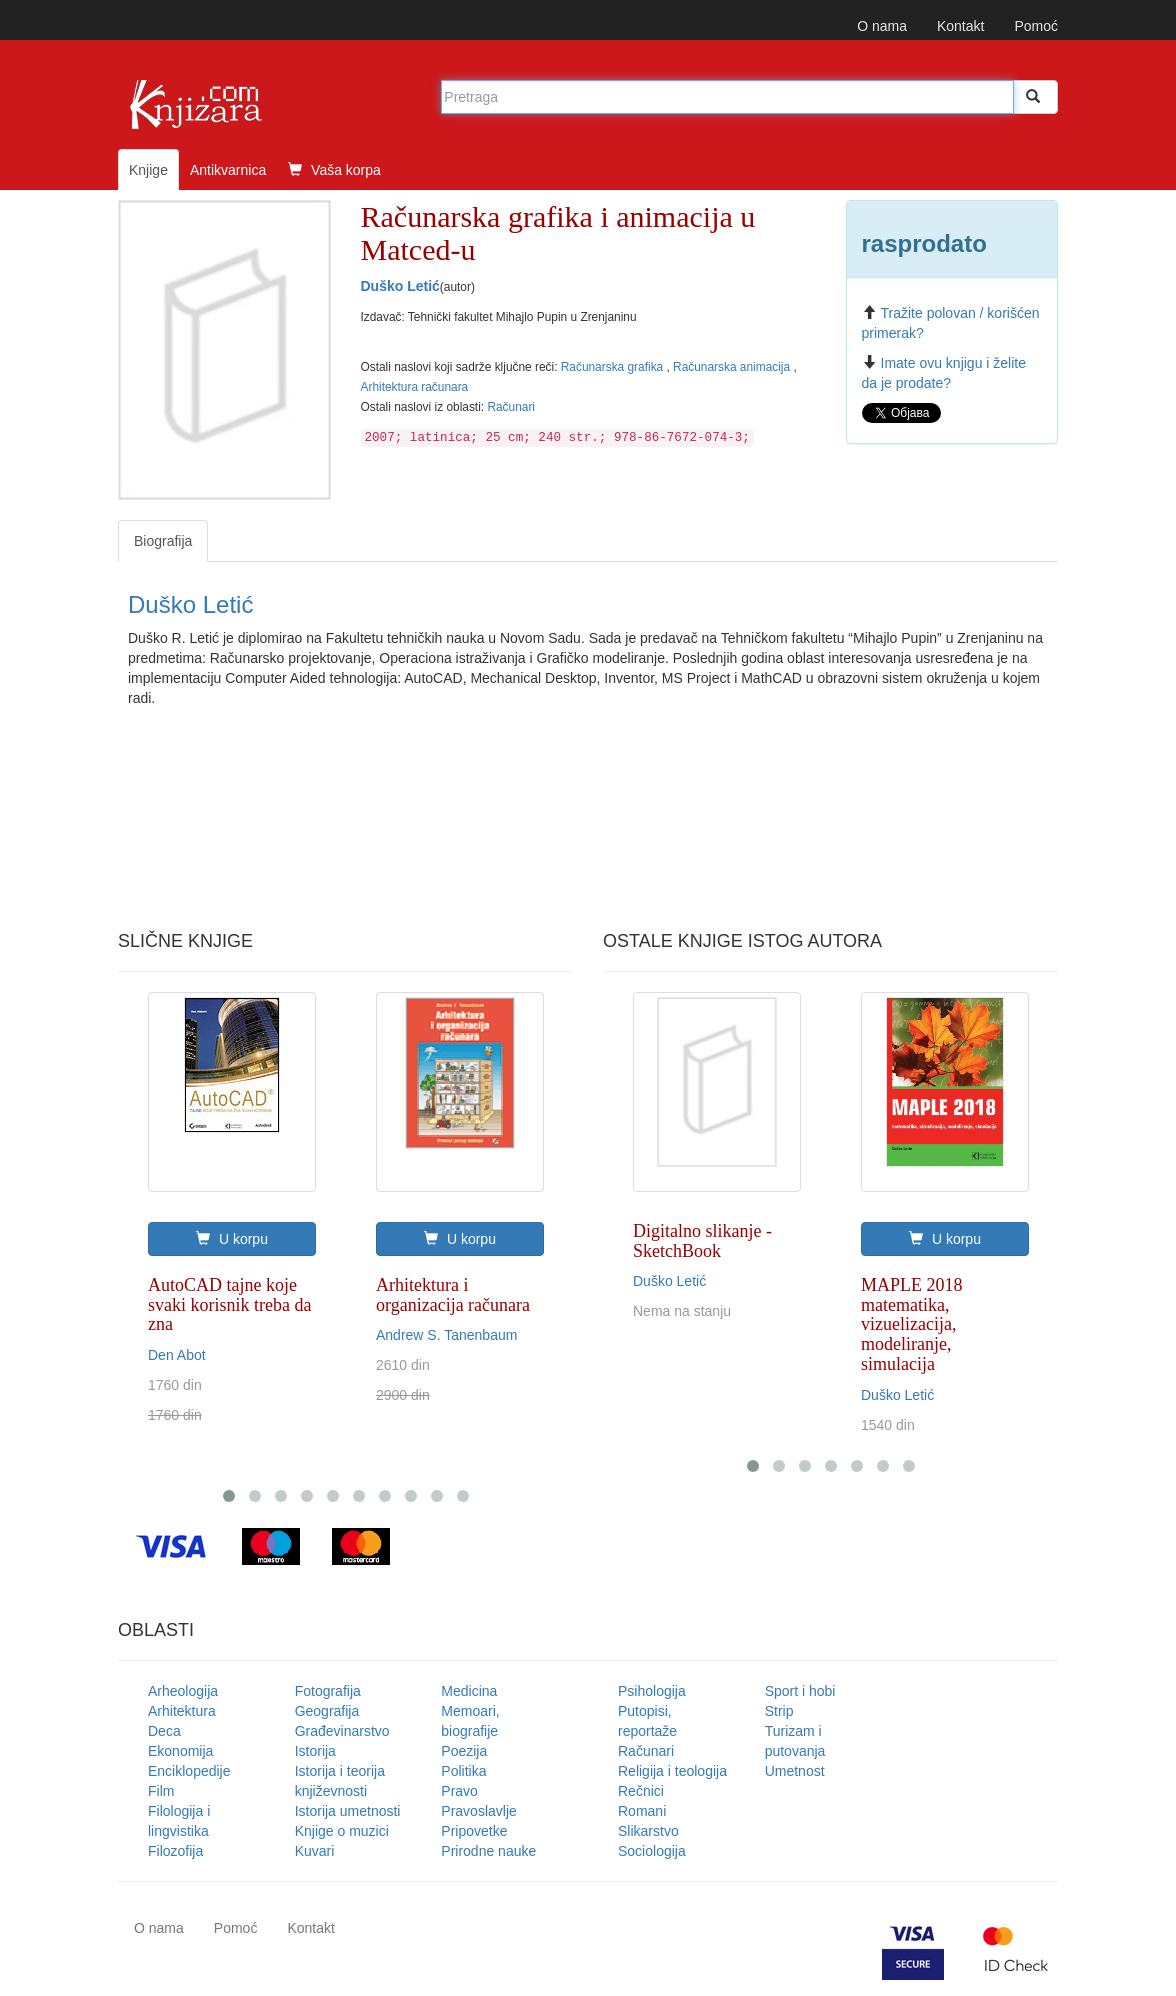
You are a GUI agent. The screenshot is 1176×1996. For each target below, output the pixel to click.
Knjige (148, 170)
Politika (463, 1771)
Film (161, 1791)
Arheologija (183, 1691)
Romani (642, 1811)
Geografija (327, 1711)
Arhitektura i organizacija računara (453, 1295)
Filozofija (175, 1851)
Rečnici (641, 1791)
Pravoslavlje (478, 1811)
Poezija (464, 1751)
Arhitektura (182, 1711)
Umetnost (795, 1771)
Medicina (469, 1691)
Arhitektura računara (415, 387)
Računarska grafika (614, 367)
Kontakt (960, 26)
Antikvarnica (228, 170)
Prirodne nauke (488, 1851)
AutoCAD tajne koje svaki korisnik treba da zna (229, 1305)
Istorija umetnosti (348, 1811)
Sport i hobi (800, 1691)
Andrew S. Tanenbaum (446, 1335)
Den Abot (177, 1355)
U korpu (232, 1239)
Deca (164, 1731)
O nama (882, 26)
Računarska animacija (733, 367)
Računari (511, 407)
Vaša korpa (334, 170)
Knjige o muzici (342, 1831)
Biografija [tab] (163, 541)
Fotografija (328, 1691)
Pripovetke (474, 1831)
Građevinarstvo (342, 1731)
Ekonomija (180, 1751)
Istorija (315, 1751)
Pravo (459, 1791)
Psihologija (652, 1691)
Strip (779, 1711)
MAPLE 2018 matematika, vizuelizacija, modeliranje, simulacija (912, 1324)
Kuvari (315, 1851)
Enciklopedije (189, 1771)
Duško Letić (400, 286)
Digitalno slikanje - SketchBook (702, 1241)
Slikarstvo (648, 1831)
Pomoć (1036, 26)
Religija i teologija (672, 1771)
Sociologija (652, 1851)
